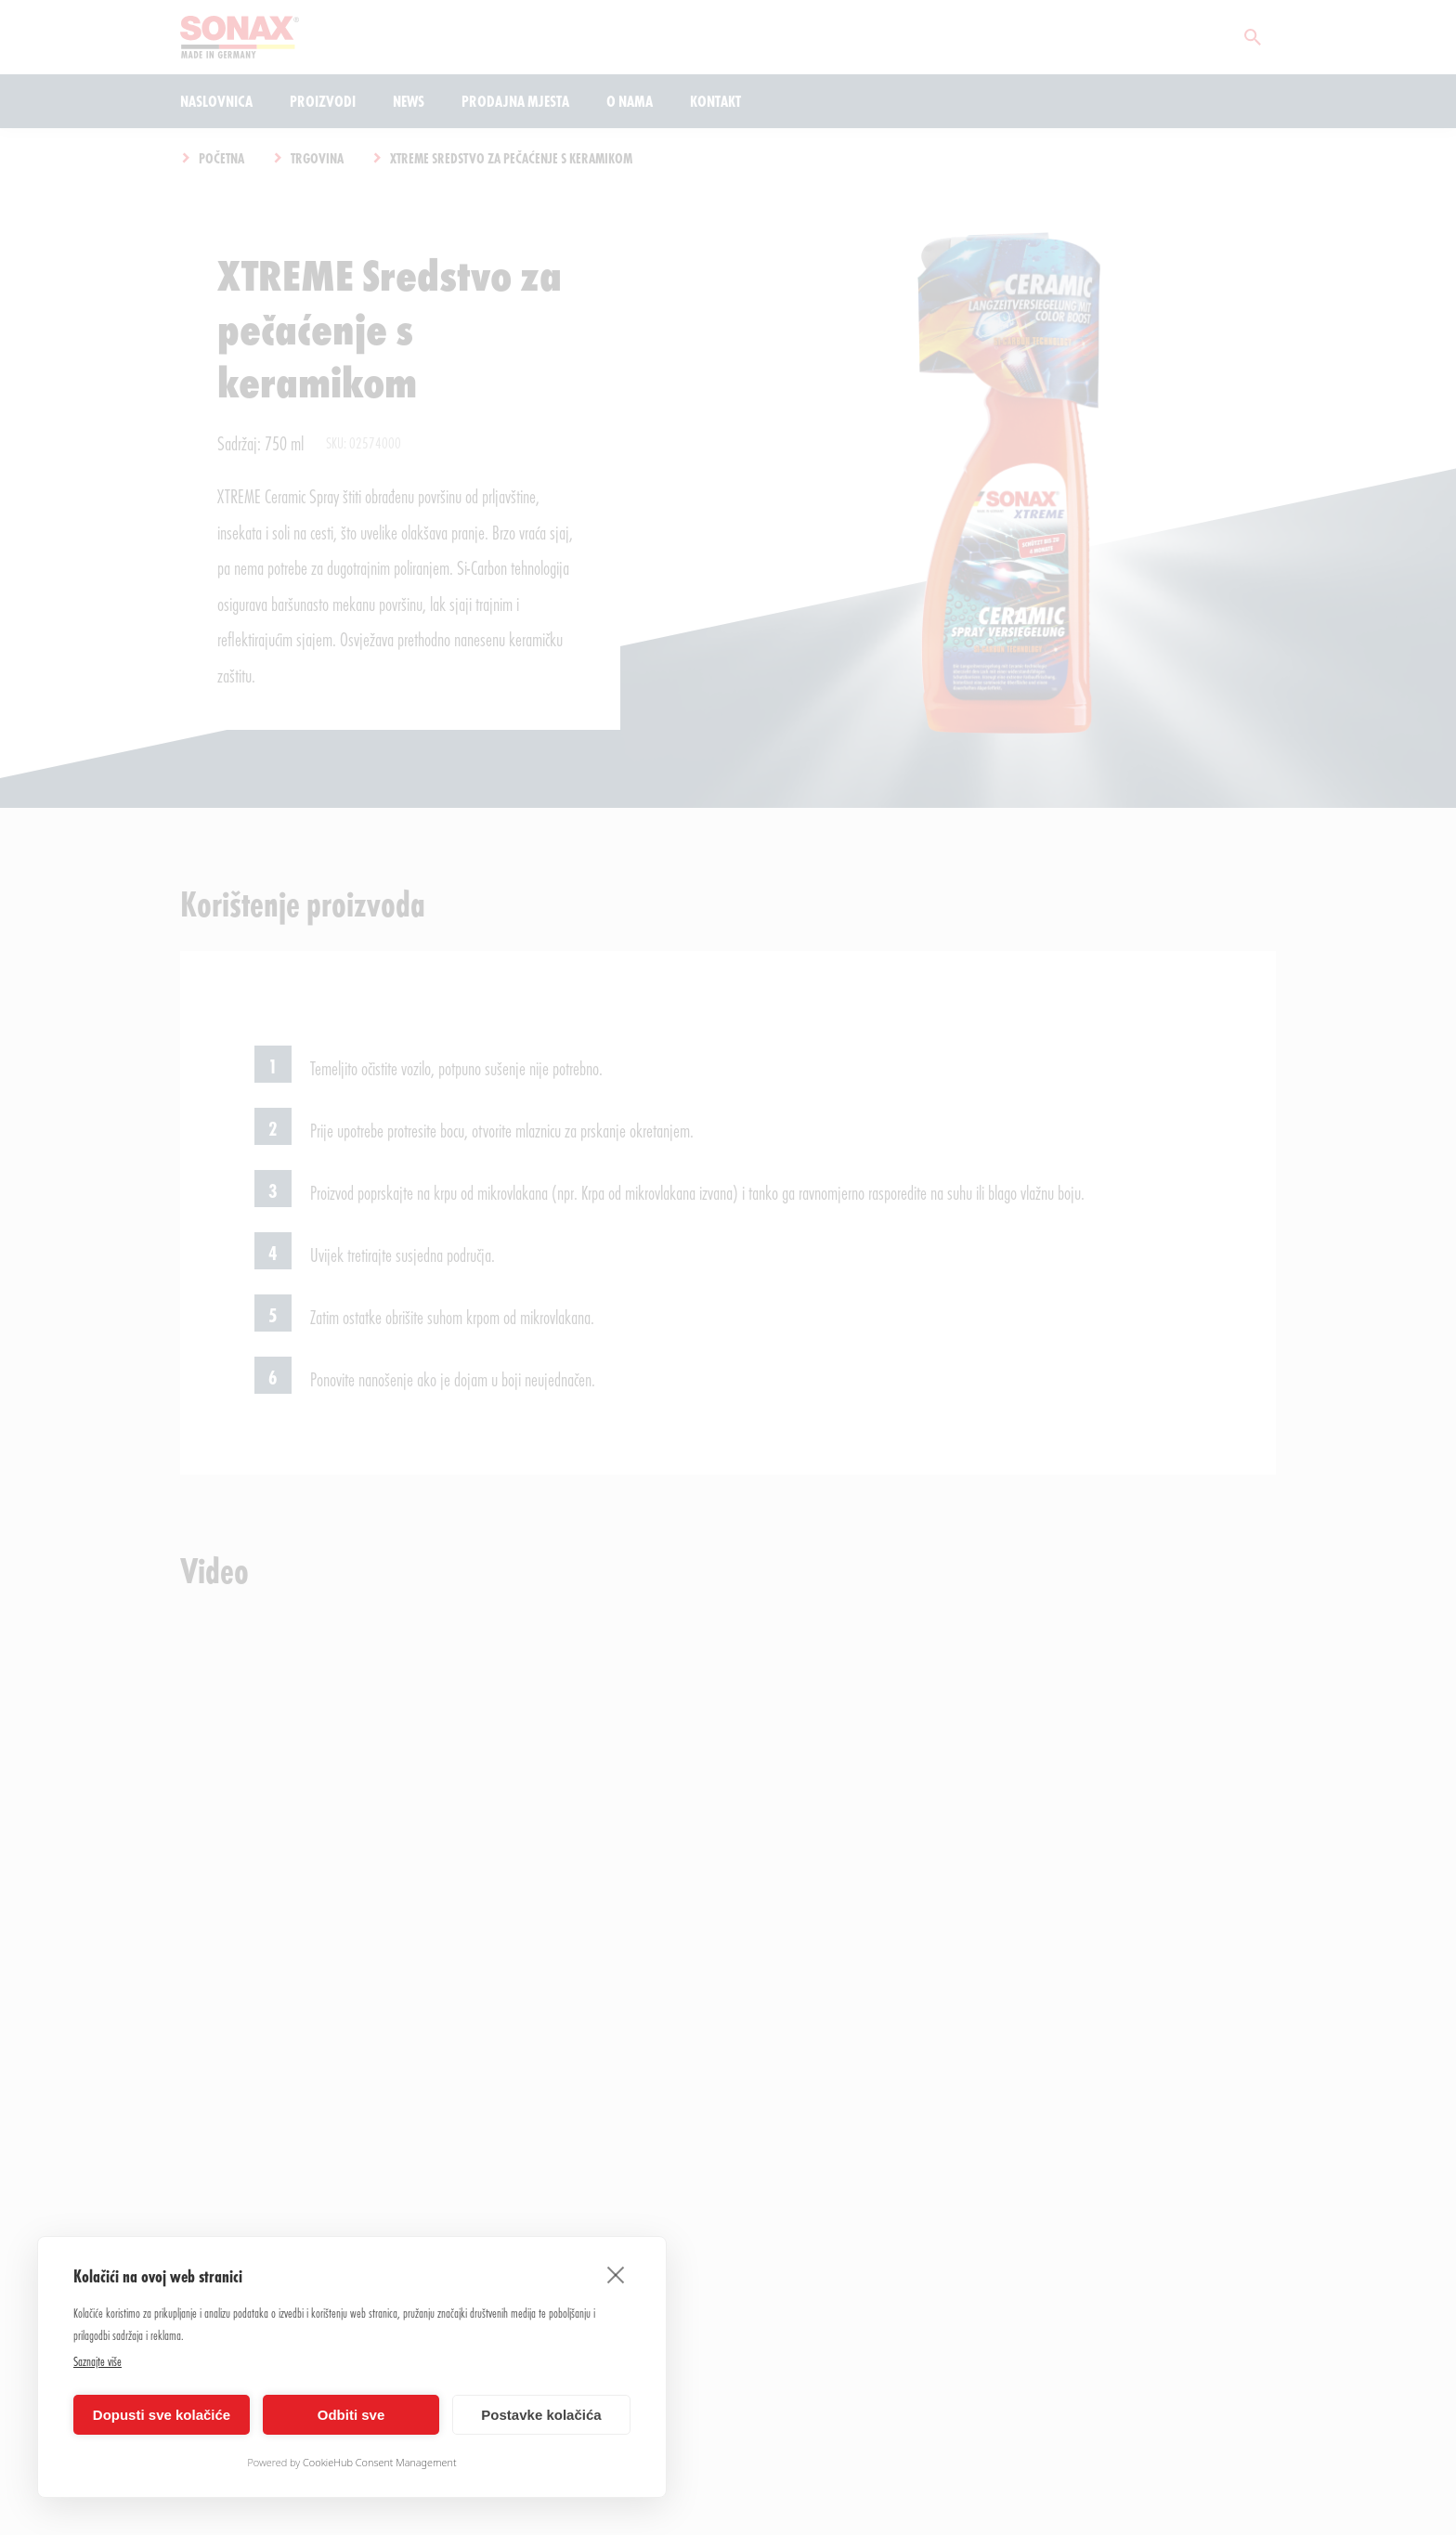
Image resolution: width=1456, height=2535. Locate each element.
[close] (616, 2274)
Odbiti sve (351, 2415)
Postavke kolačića (541, 2415)
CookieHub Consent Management (380, 2462)
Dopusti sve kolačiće (161, 2415)
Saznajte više (97, 2361)
